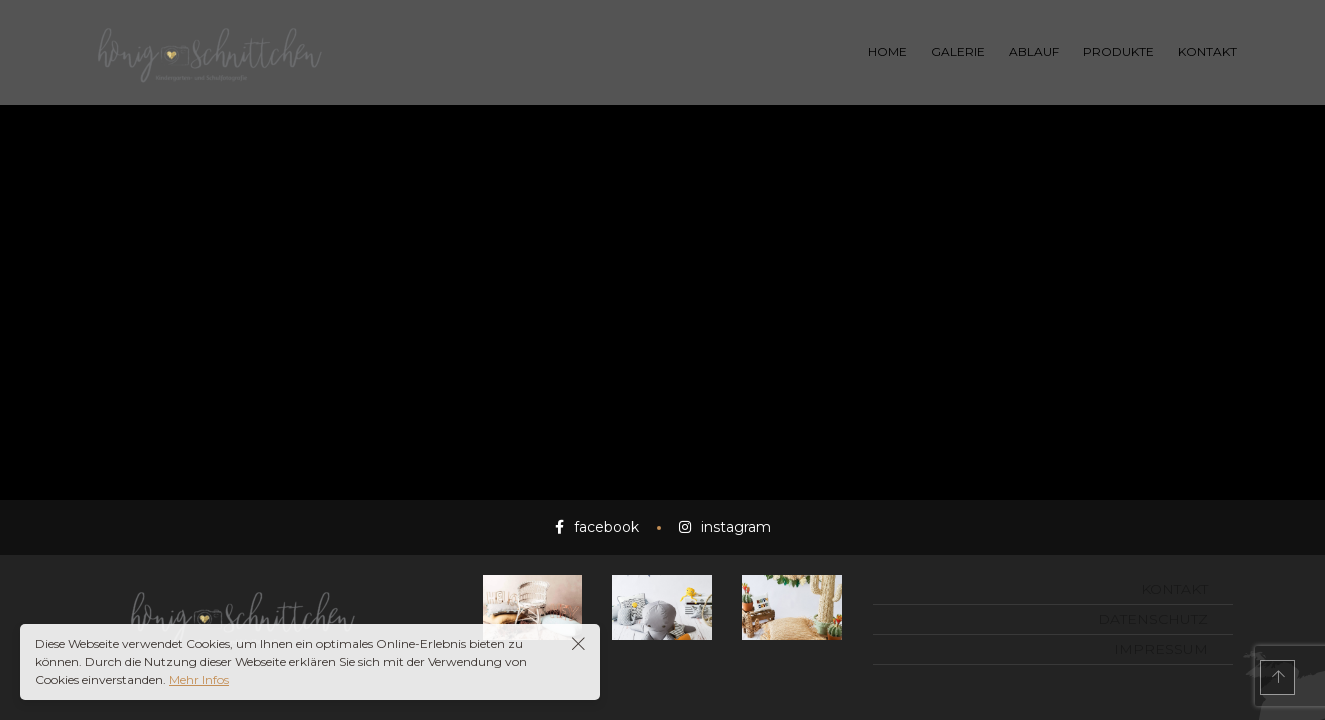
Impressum (1161, 649)
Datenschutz (1153, 619)
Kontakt (1174, 589)
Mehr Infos (199, 679)
